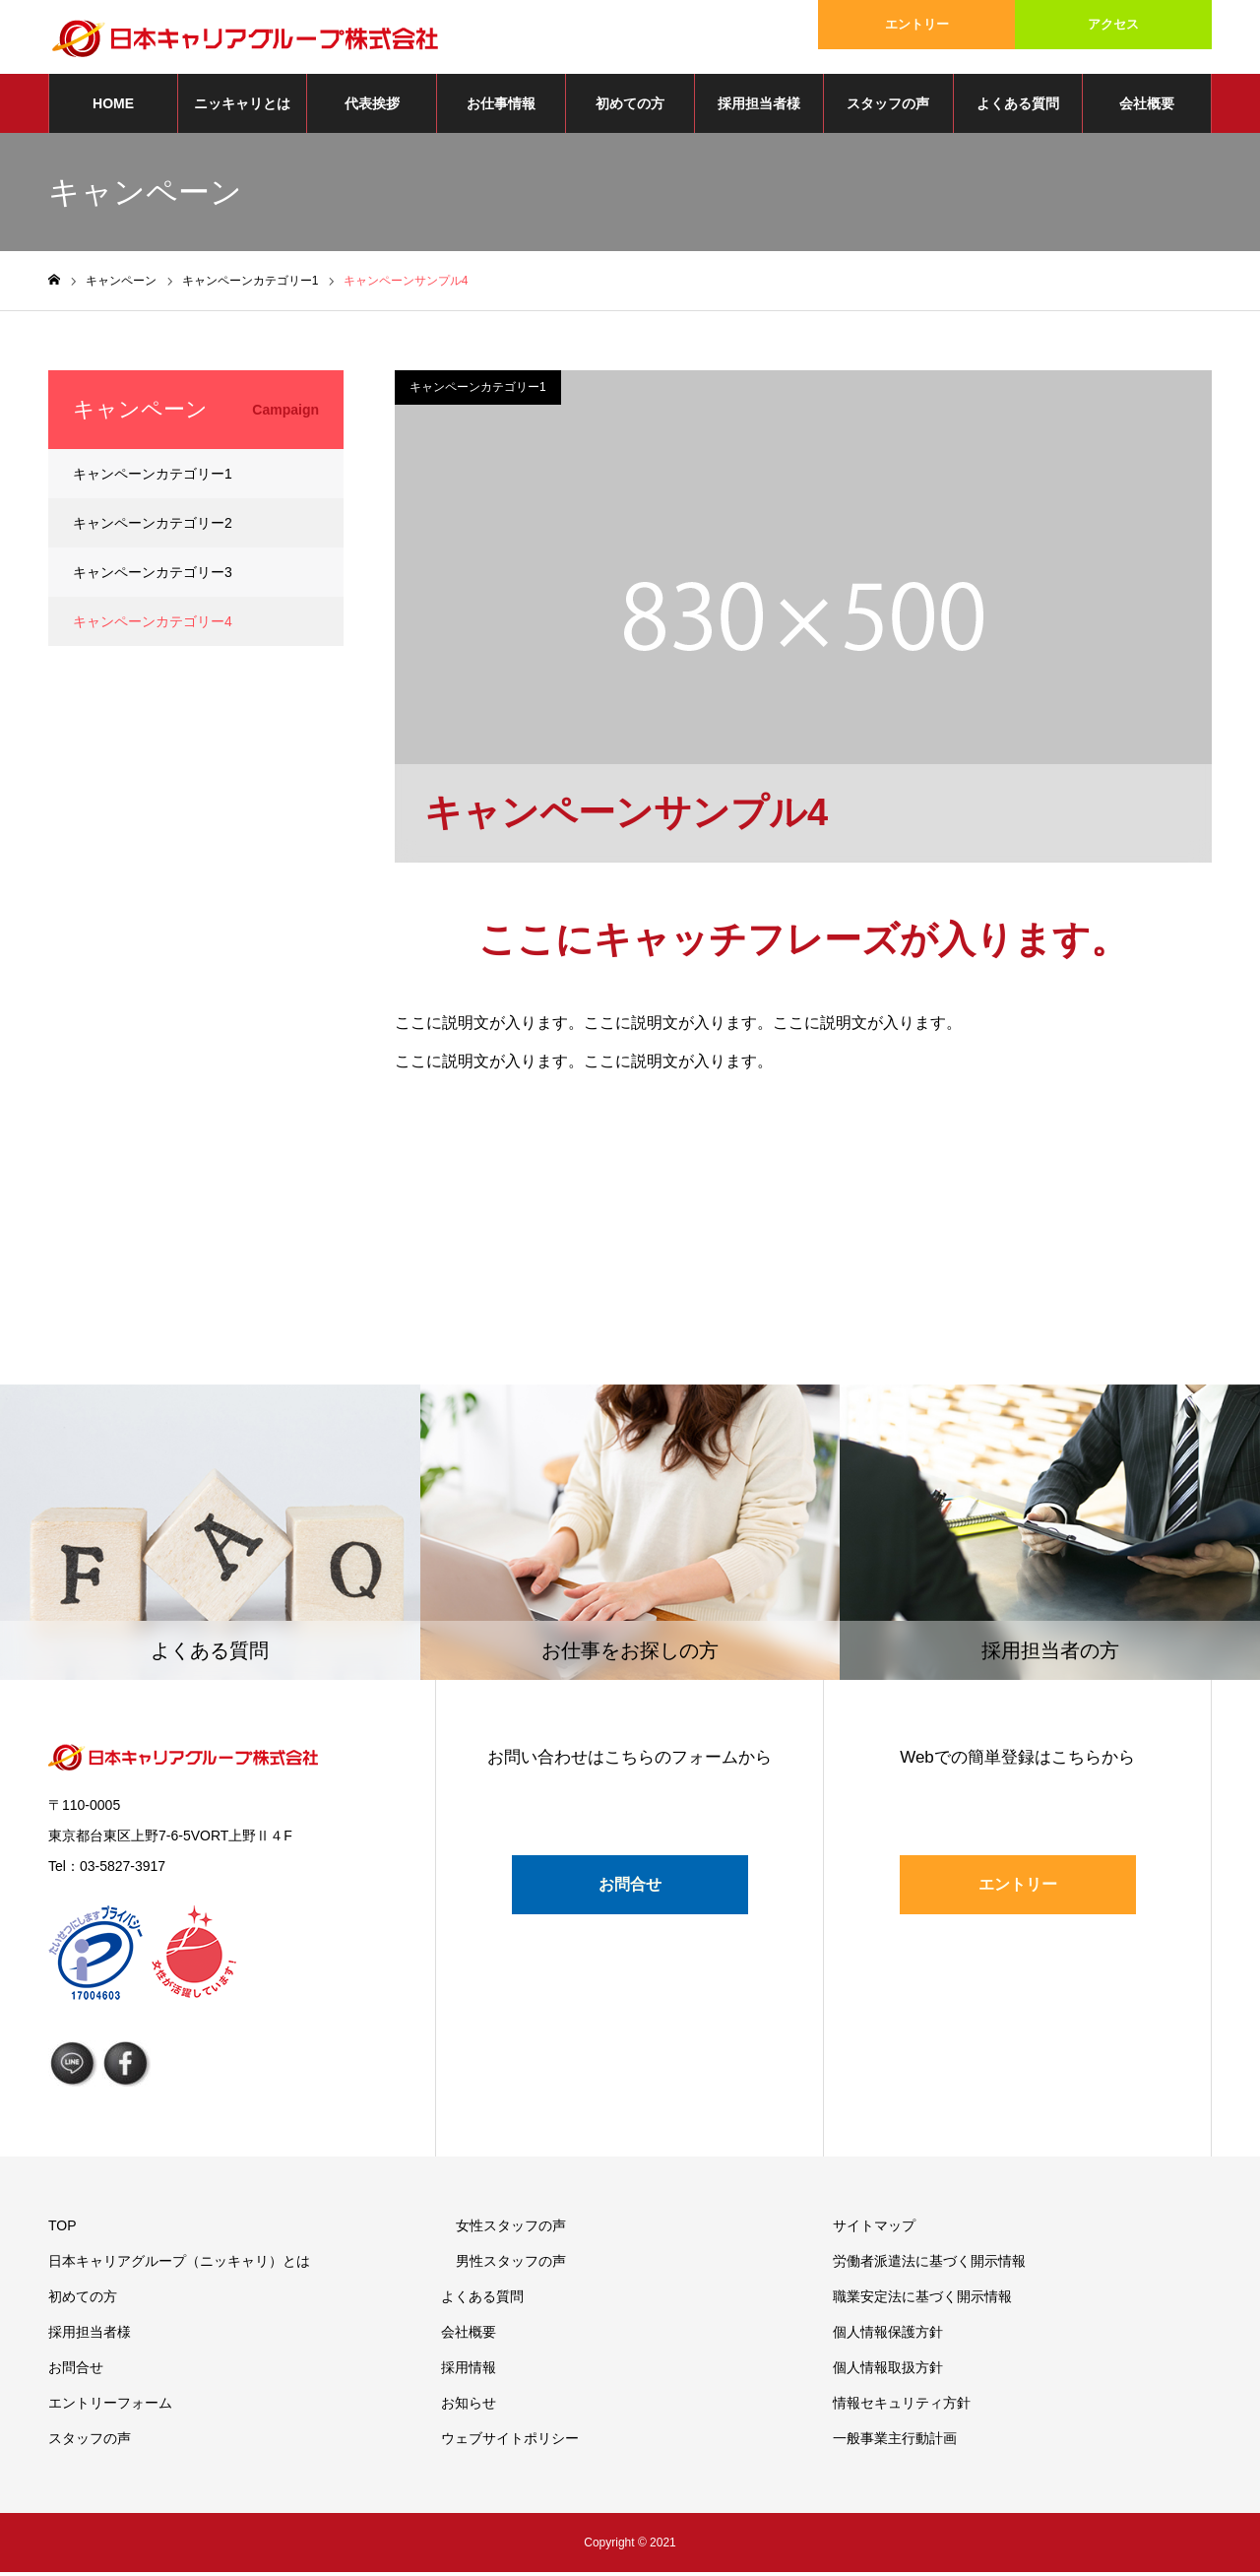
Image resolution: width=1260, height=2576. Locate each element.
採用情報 (468, 2371)
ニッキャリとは (242, 108)
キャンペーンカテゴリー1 (478, 392)
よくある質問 (1017, 108)
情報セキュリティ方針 (902, 2407)
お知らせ (468, 2407)
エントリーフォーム (110, 2407)
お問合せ (630, 1889)
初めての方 (630, 108)
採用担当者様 (759, 108)
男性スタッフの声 (511, 2265)
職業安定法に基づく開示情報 (922, 2300)
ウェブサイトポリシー (510, 2442)
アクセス (1113, 24)
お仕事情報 (501, 108)
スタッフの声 (888, 108)
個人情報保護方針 (888, 2336)
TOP (62, 2229)
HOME (113, 108)
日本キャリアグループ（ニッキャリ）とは (179, 2265)
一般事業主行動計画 (895, 2442)
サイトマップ (874, 2229)
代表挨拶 (372, 108)
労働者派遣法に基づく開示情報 (929, 2265)
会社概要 (1146, 108)
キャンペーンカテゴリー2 (152, 528)
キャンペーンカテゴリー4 (152, 626)
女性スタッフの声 (511, 2229)
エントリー (917, 24)
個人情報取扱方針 (888, 2371)
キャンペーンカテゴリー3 (152, 577)
